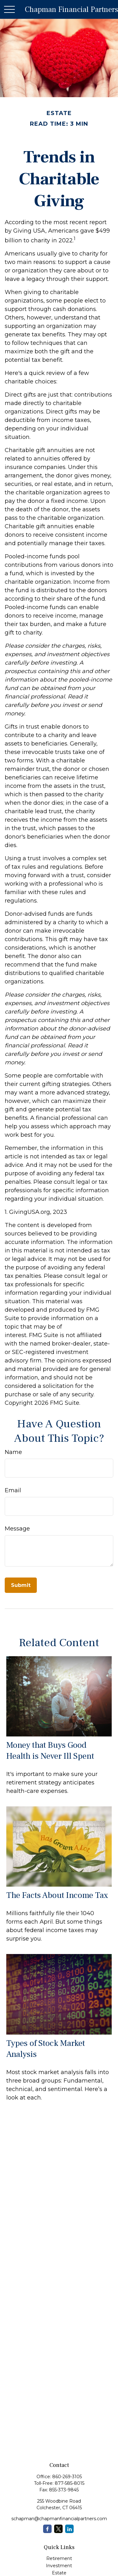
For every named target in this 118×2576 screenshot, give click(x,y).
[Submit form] (21, 1585)
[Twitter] (58, 2529)
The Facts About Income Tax (57, 1895)
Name (13, 1452)
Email (13, 1490)
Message (17, 1528)
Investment (59, 2565)
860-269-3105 (67, 2476)
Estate (59, 2573)
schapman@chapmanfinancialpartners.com (59, 2518)
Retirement (59, 2558)
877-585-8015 (69, 2483)
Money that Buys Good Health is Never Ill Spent (50, 1751)
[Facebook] (47, 2529)
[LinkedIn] (69, 2529)
